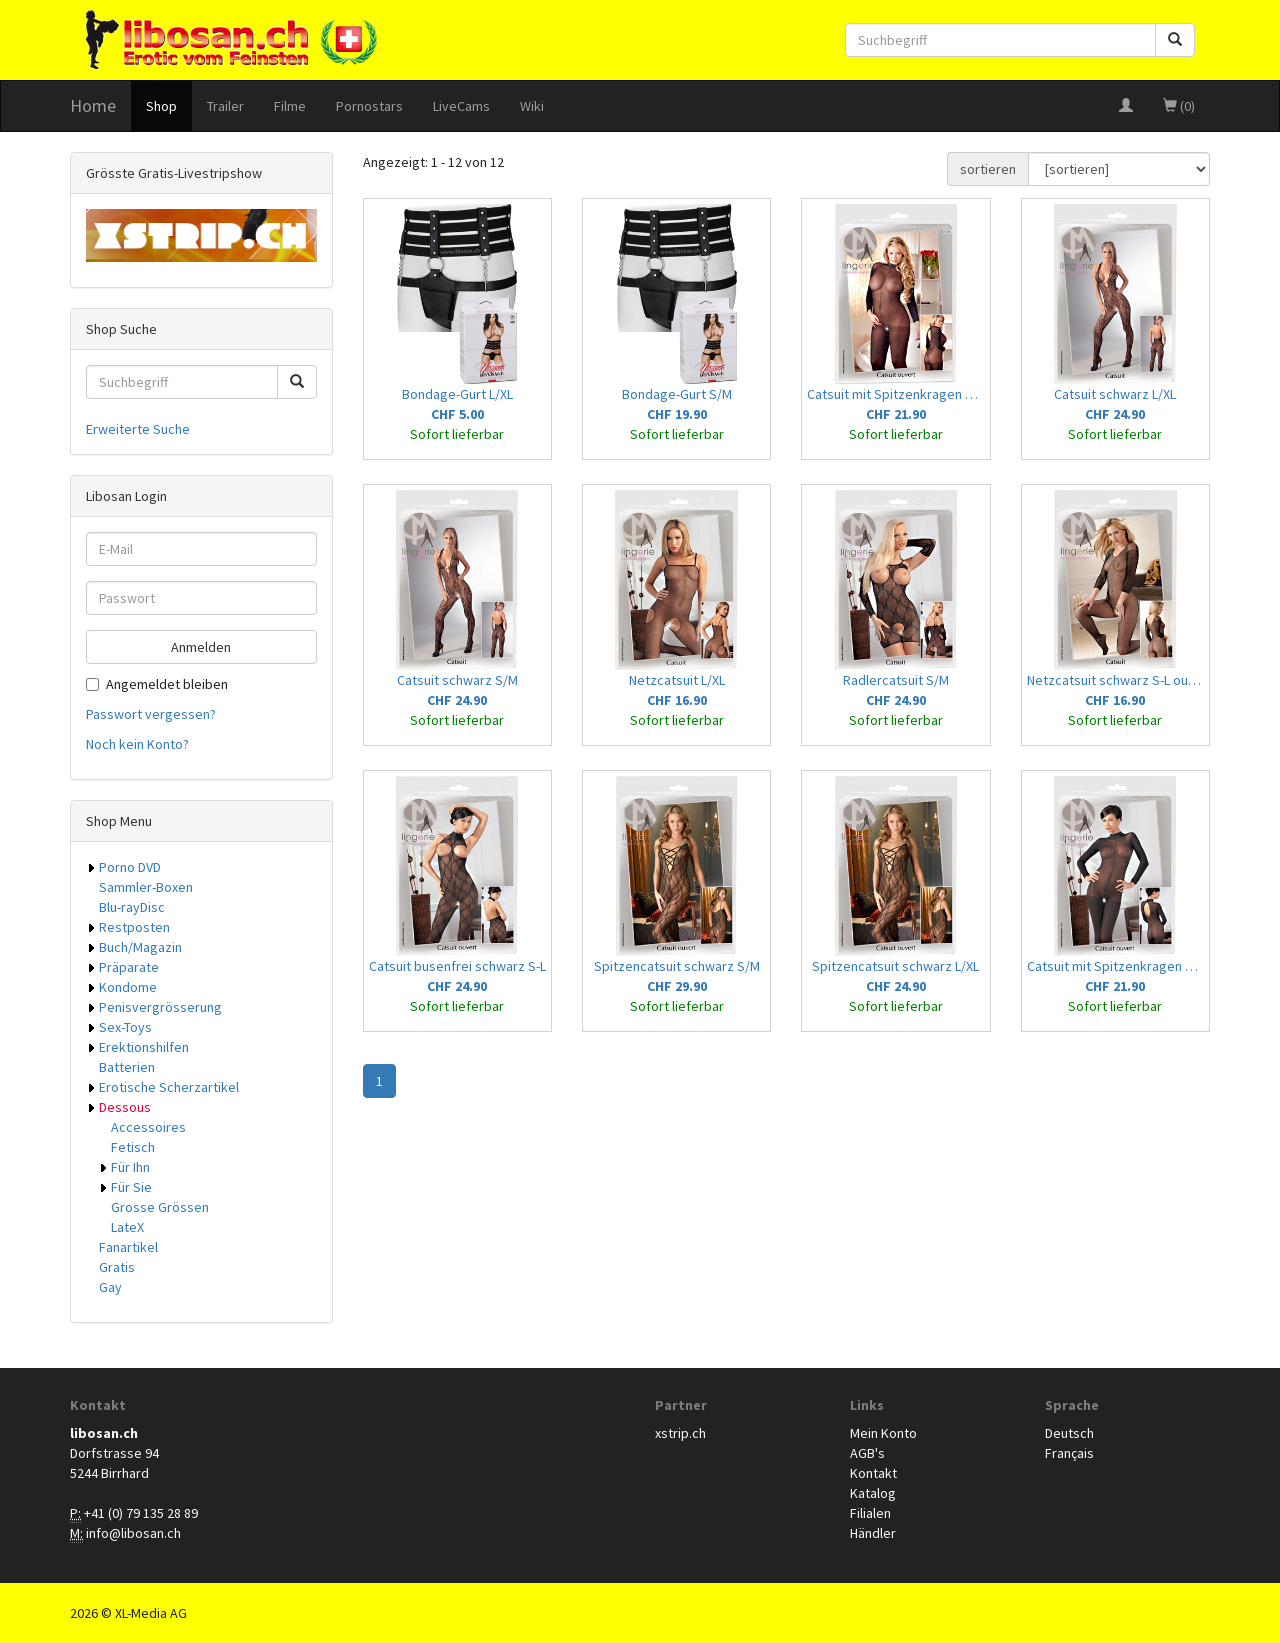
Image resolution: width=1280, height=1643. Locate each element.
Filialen (870, 1513)
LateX (127, 1227)
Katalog (873, 1493)
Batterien (127, 1067)
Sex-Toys (125, 1027)
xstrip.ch (680, 1433)
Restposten (134, 927)
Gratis (117, 1267)
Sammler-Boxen (146, 887)
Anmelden (201, 647)
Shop (161, 106)
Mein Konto (883, 1433)
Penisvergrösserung (160, 1007)
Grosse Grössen (160, 1207)
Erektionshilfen (144, 1047)
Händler (873, 1533)
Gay (110, 1287)
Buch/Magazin (140, 947)
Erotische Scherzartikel (169, 1087)
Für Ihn (130, 1167)
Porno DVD (130, 867)
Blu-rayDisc (132, 907)
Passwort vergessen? (151, 714)
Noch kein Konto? (137, 744)
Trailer (225, 106)
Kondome (128, 987)
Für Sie (131, 1187)
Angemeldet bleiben (157, 684)
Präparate (129, 967)
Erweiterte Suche (138, 429)
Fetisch (133, 1147)
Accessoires (148, 1127)
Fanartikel (128, 1247)
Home (93, 105)
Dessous (125, 1107)
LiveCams (461, 106)
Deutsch (1069, 1433)
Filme (290, 106)
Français (1069, 1453)
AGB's (867, 1453)
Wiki (532, 106)
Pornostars (369, 106)
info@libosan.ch (133, 1533)
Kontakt (873, 1473)
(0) (1179, 106)
